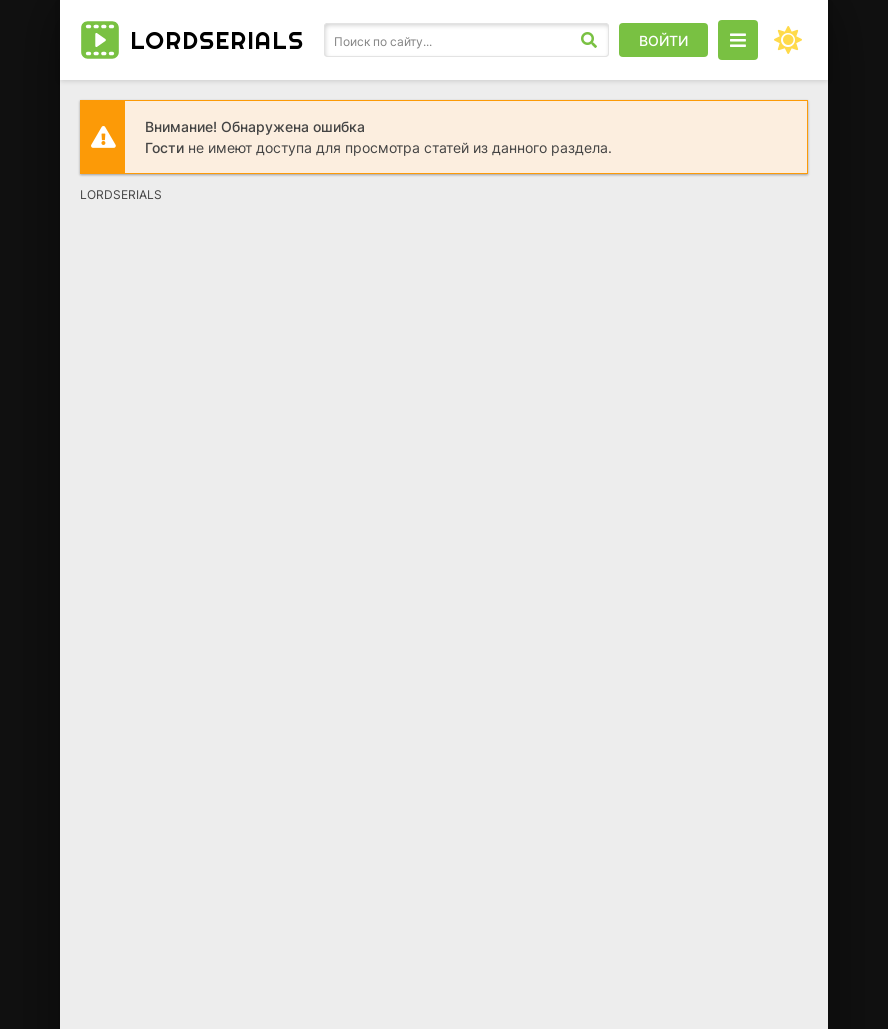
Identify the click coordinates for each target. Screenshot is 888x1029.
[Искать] (589, 40)
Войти (663, 40)
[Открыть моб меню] (738, 40)
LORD (217, 40)
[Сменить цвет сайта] (788, 40)
